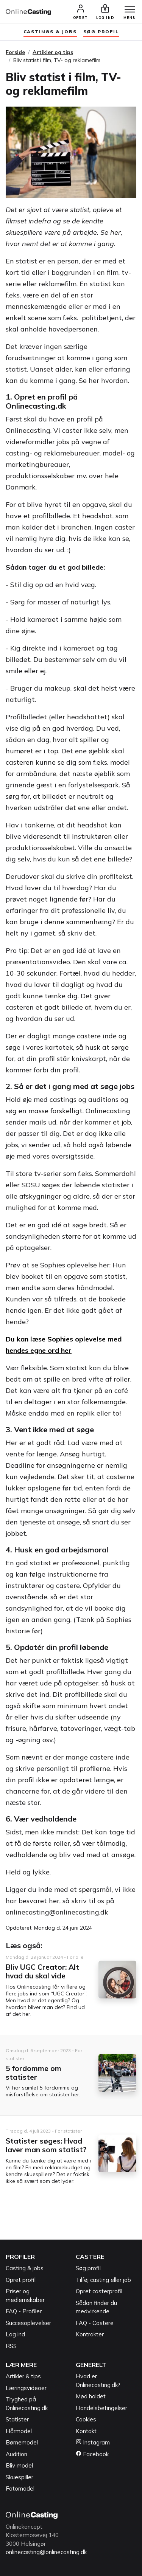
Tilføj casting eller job (103, 2279)
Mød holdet (91, 2396)
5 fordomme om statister (33, 2073)
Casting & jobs (25, 2268)
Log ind (15, 2334)
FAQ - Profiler (24, 2311)
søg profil (101, 31)
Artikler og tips (53, 52)
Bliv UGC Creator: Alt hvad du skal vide (42, 1971)
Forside (15, 52)
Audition (16, 2454)
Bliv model (19, 2465)
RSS (11, 2346)
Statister (17, 2419)
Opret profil (21, 2279)
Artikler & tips (23, 2376)
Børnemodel (22, 2442)
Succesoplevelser (28, 2323)
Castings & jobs (50, 31)
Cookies (86, 2419)
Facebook (92, 2454)
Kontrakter (90, 2334)
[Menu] (130, 10)
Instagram (93, 2442)
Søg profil (88, 2268)
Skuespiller (19, 2477)
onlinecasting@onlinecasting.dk (46, 2552)
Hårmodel (19, 2431)
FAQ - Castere (95, 2323)
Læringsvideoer (26, 2388)
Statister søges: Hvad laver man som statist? (46, 2145)
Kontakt (86, 2431)
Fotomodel (20, 2488)
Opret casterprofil (99, 2291)
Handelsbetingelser (101, 2408)
